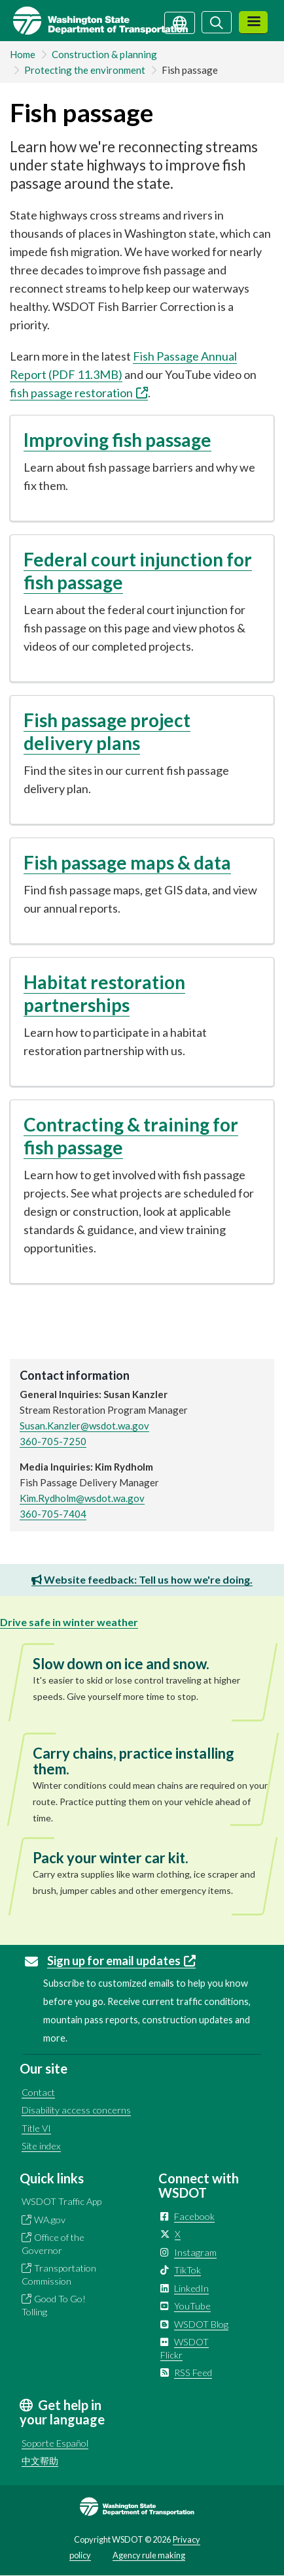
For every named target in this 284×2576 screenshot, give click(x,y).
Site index (41, 2145)
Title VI (36, 2128)
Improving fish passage (117, 440)
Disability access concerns (76, 2109)
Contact (38, 2092)
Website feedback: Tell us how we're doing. (142, 1579)
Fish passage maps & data (127, 862)
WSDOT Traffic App (61, 2201)
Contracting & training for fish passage (131, 1135)
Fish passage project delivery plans (107, 731)
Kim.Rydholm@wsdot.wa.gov (82, 1498)
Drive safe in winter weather (69, 1622)
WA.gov (49, 2219)
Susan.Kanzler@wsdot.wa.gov (84, 1425)
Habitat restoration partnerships (104, 993)
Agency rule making (149, 2555)
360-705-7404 (53, 1514)
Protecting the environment (84, 70)
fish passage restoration (79, 392)
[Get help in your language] (179, 21)
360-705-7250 (53, 1441)
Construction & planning (104, 54)
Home (22, 54)
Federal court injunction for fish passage (138, 570)
